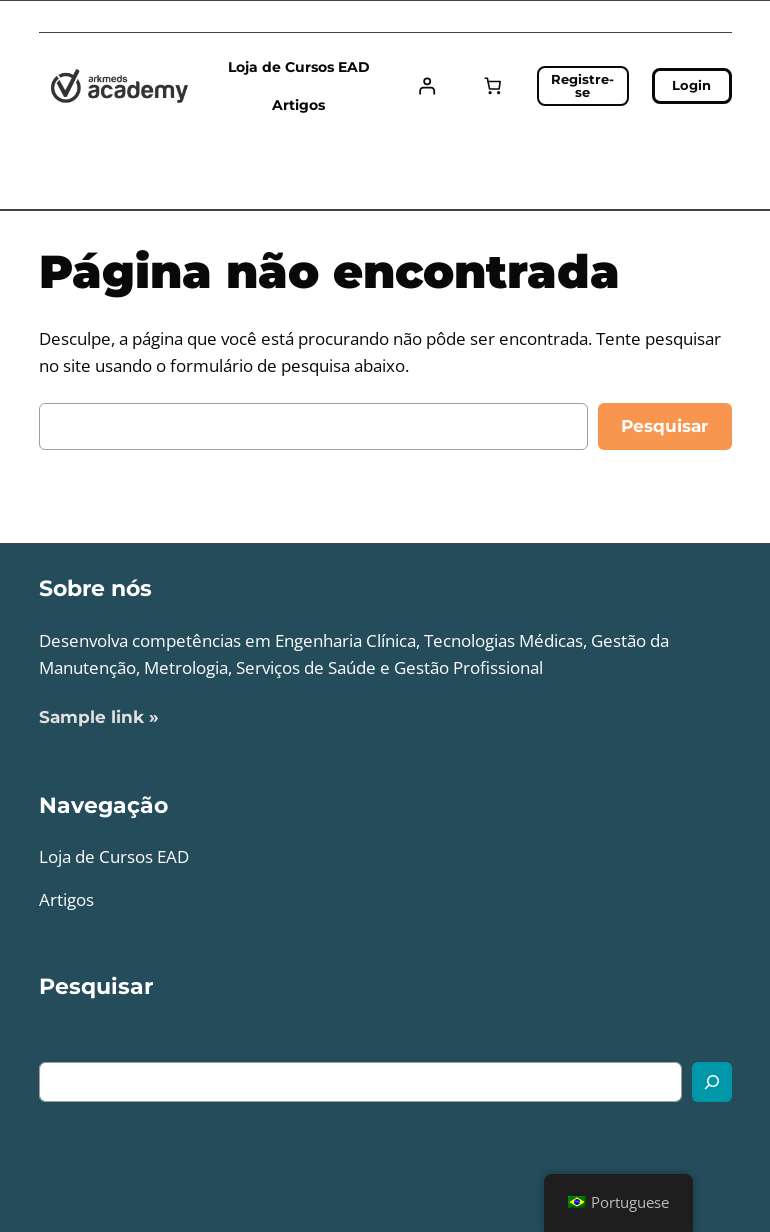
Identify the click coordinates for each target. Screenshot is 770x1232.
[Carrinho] (492, 86)
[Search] (711, 1082)
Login (691, 85)
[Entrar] (427, 86)
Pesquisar (664, 426)
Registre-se (582, 85)
